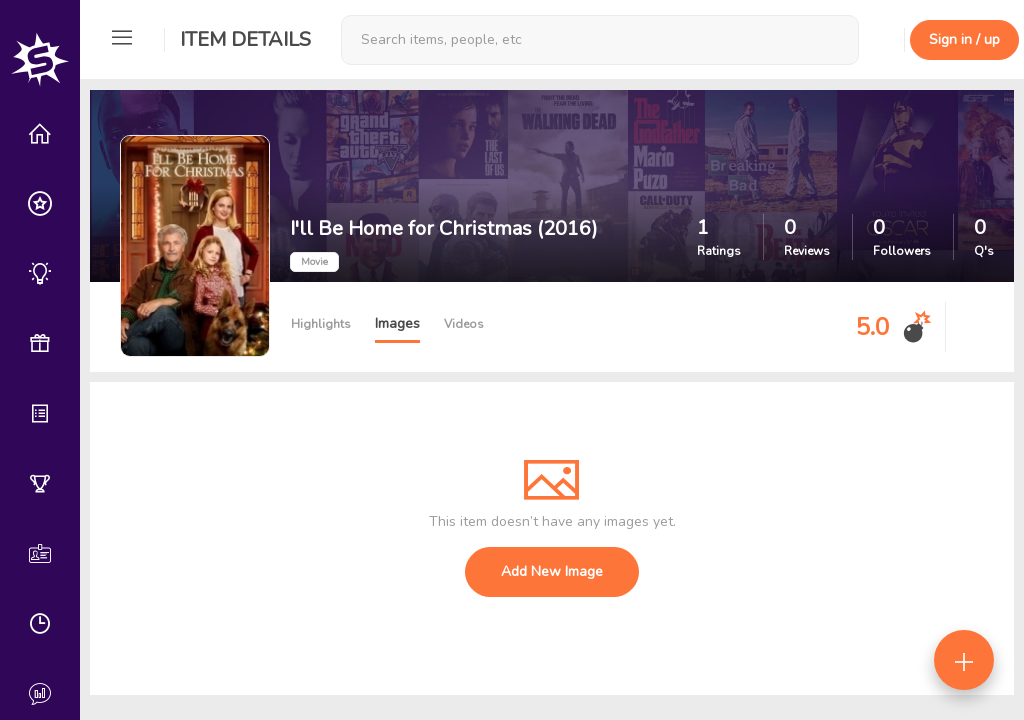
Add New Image (552, 571)
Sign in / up (964, 39)
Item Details (245, 39)
